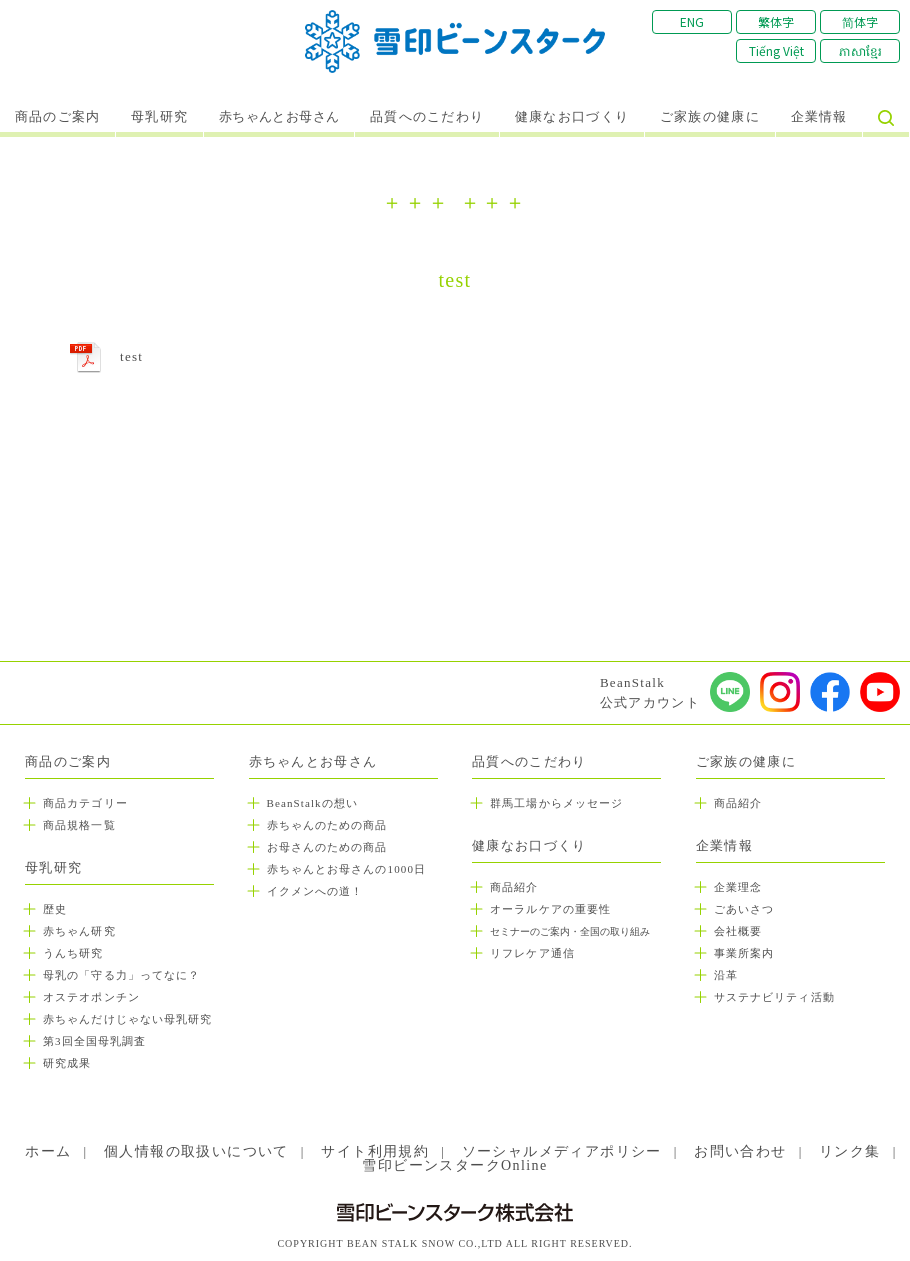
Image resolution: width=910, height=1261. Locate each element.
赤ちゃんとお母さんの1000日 (347, 869)
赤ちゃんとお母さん (279, 117)
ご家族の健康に (710, 117)
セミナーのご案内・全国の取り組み (570, 931)
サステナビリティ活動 (774, 997)
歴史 (55, 909)
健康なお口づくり (572, 117)
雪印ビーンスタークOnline (454, 1165)
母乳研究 (159, 117)
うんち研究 (73, 953)
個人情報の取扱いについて (196, 1151)
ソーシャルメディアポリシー (562, 1151)
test (131, 356)
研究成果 (67, 1063)
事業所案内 (744, 953)
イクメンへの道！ (315, 891)
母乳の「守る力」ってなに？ (121, 975)
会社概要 (738, 931)
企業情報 (819, 117)
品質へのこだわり (427, 117)
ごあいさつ (744, 909)
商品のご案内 (58, 117)
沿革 (726, 975)
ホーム (48, 1151)
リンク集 (850, 1151)
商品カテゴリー (85, 803)
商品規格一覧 (79, 825)
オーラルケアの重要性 (550, 909)
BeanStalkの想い (312, 803)
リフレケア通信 (532, 953)
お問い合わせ (740, 1151)
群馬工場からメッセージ (556, 803)
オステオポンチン (91, 997)
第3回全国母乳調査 (94, 1041)
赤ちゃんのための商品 (327, 825)
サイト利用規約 (375, 1151)
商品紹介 (514, 887)
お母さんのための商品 (327, 847)
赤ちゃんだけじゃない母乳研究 (127, 1019)
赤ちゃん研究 (79, 931)
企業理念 (738, 887)
